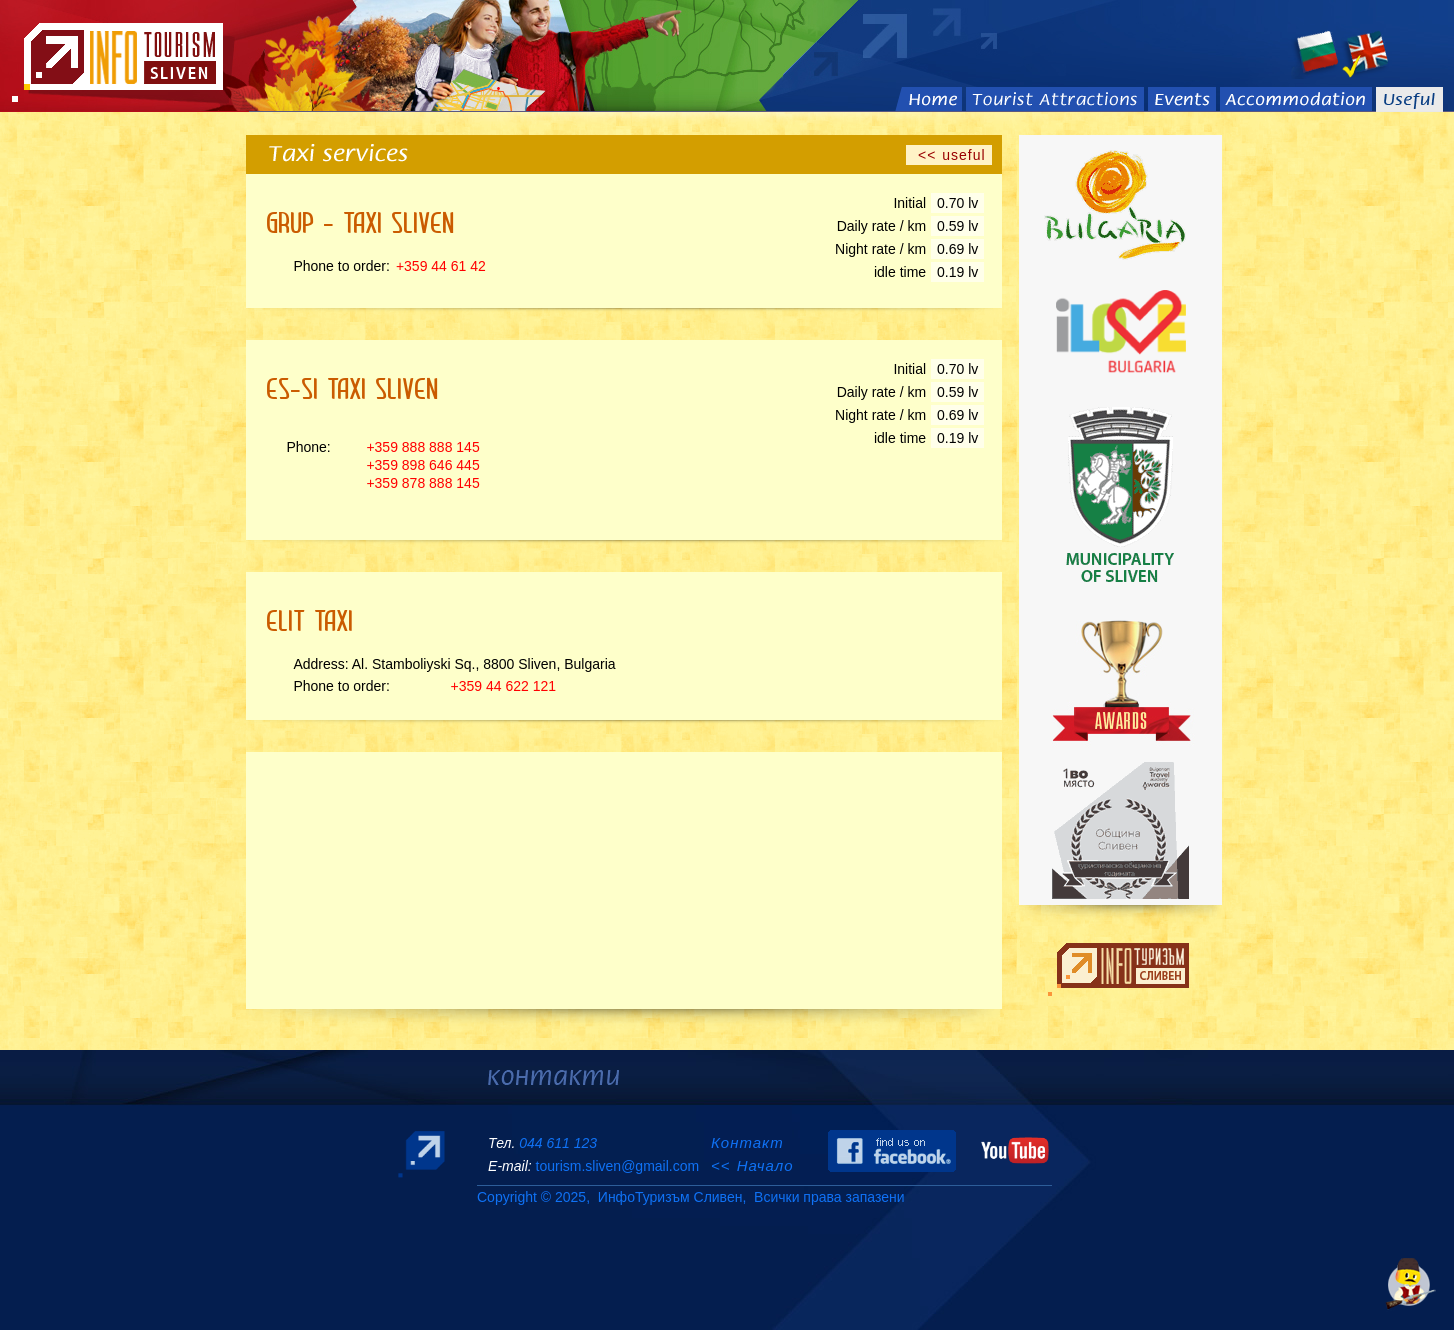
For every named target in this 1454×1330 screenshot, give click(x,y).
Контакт (750, 1142)
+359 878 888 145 (422, 483)
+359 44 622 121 (504, 686)
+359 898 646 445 (422, 465)
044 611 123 (558, 1143)
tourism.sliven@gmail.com (617, 1166)
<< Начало (752, 1165)
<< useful (949, 155)
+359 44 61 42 (441, 266)
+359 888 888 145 (422, 447)
